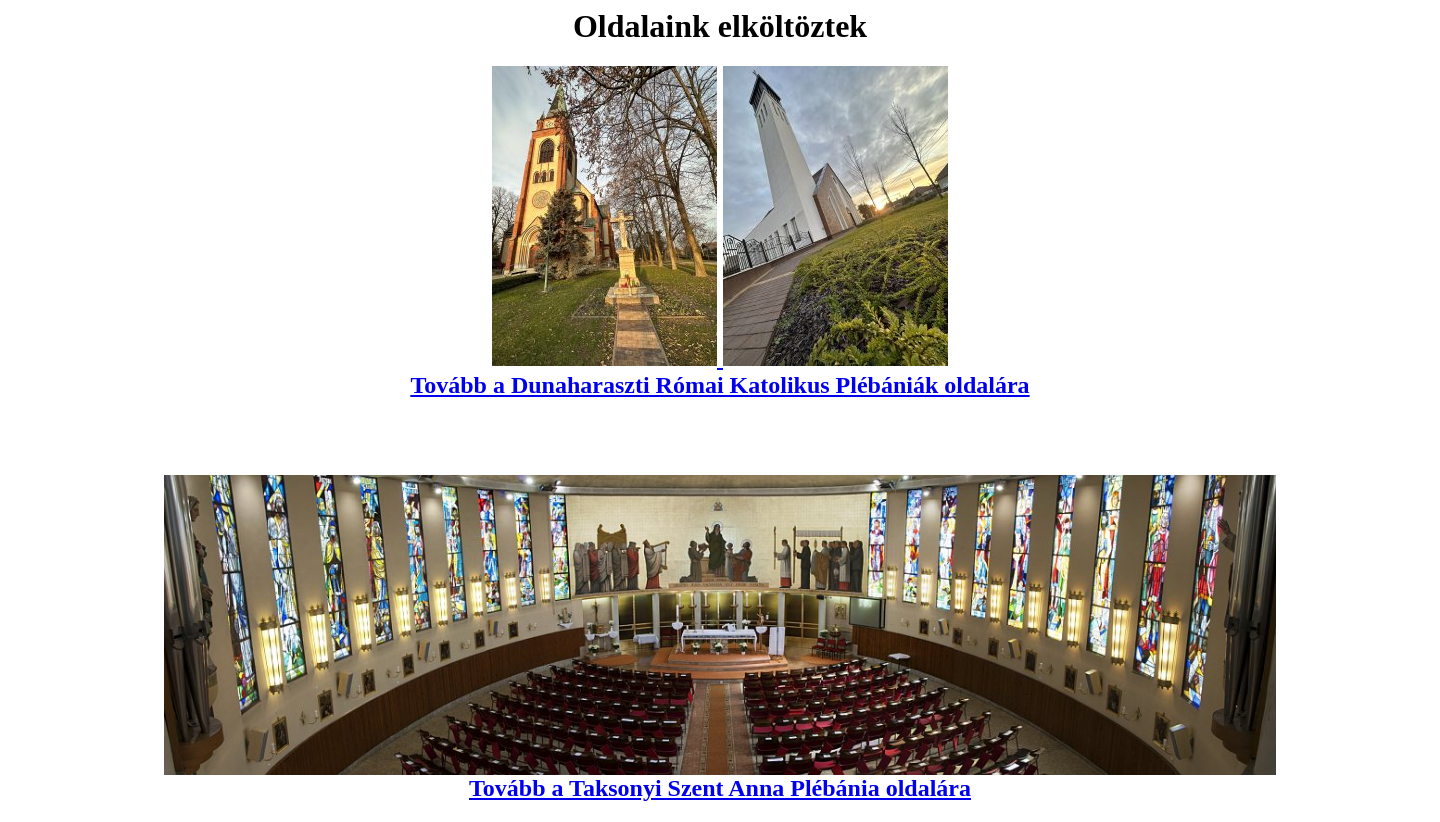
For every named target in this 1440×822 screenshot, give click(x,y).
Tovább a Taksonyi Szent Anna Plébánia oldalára (719, 777)
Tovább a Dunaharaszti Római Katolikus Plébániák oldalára (719, 371)
